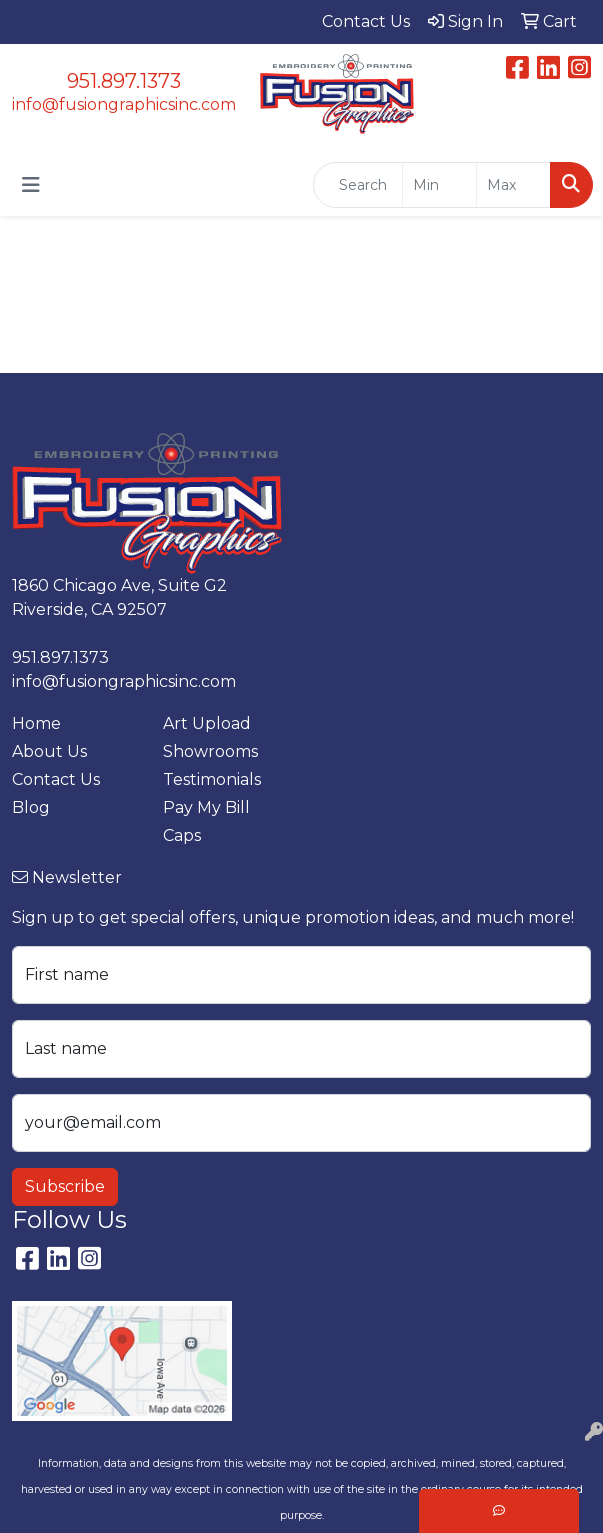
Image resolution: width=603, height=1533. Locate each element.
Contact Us (56, 779)
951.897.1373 (124, 81)
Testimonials (212, 779)
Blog (31, 807)
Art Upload (207, 723)
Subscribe (65, 1186)
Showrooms (210, 751)
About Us (49, 751)
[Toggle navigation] (31, 185)
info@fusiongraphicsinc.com (124, 104)
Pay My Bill (206, 807)
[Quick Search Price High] (513, 185)
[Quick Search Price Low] (439, 185)
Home (36, 723)
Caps (182, 835)
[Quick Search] (358, 185)
